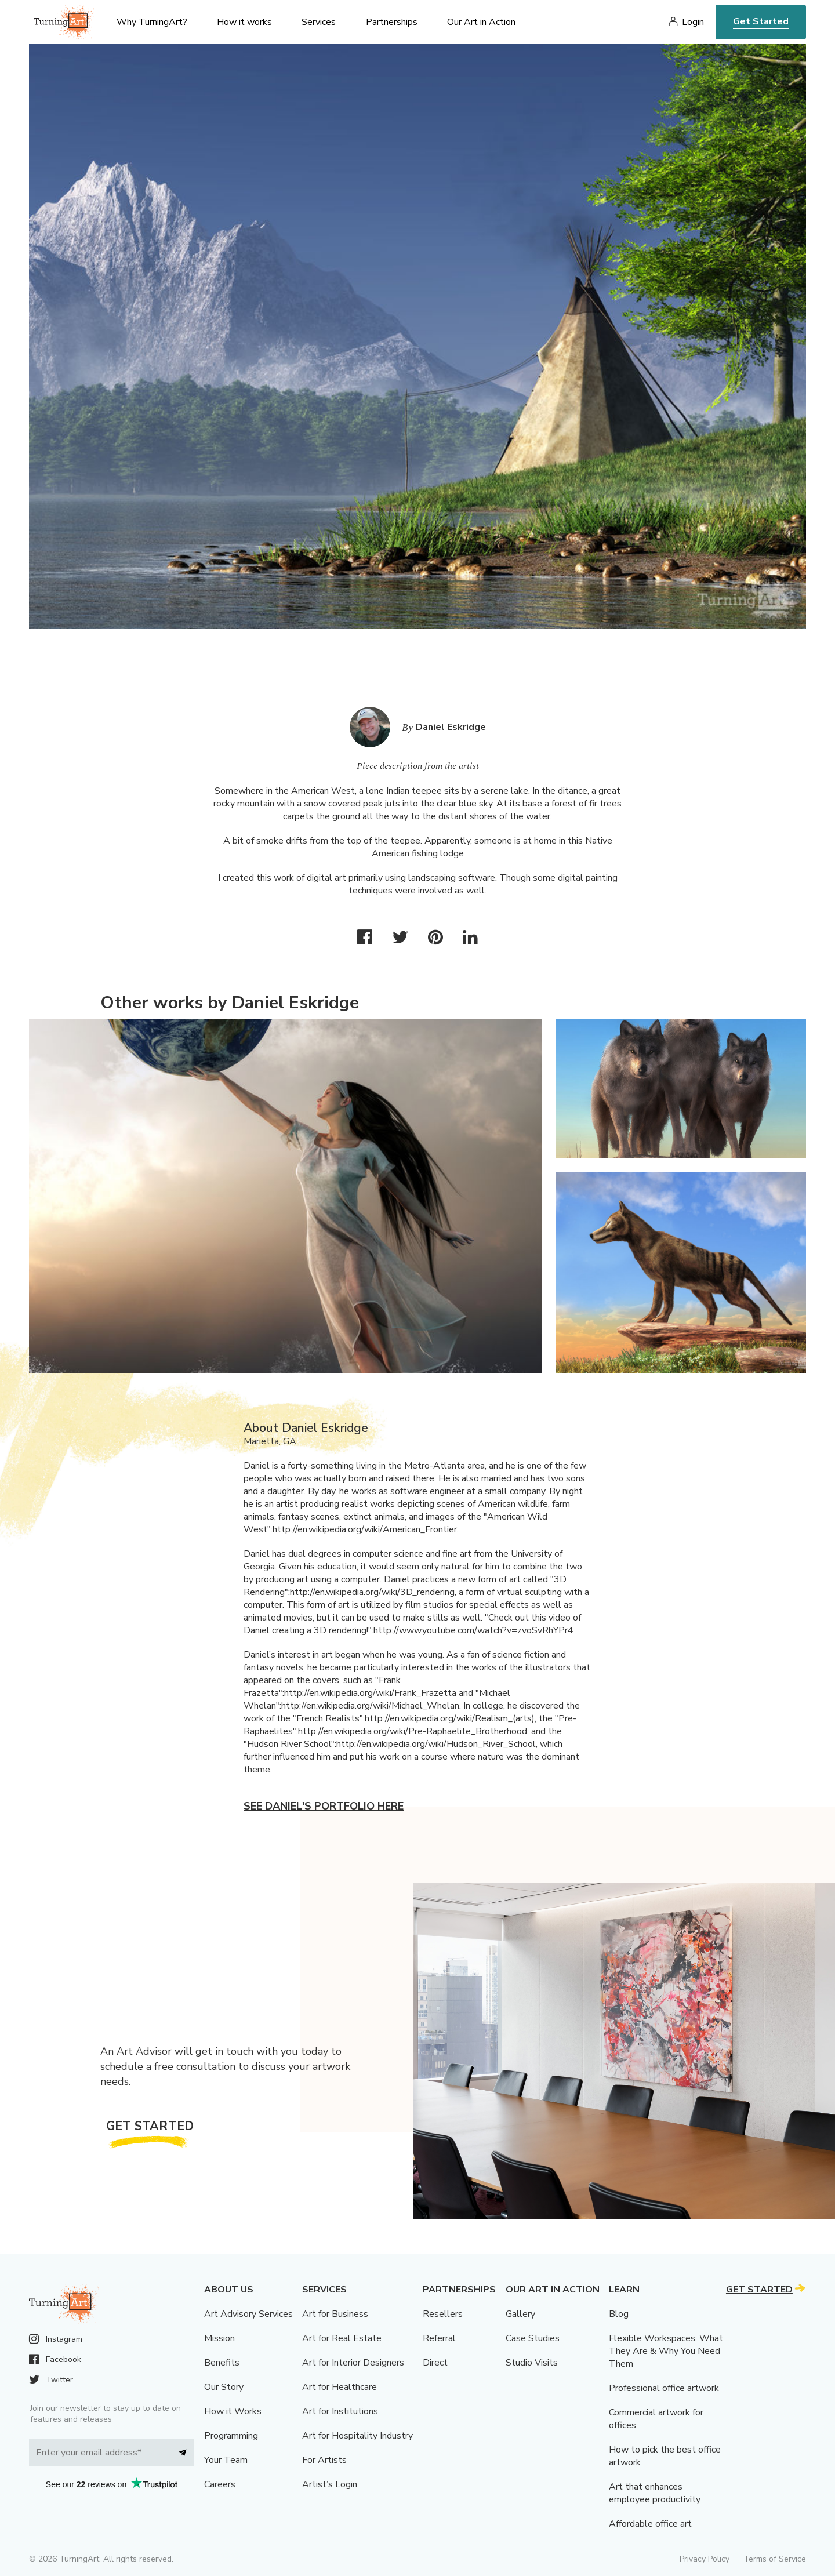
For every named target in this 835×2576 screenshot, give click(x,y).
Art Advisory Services (248, 2314)
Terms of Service (774, 2558)
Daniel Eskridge (451, 727)
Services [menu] (319, 22)
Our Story (224, 2387)
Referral (439, 2338)
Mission (219, 2338)
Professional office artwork (664, 2388)
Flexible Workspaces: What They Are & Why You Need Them (666, 2351)
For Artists (324, 2460)
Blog (619, 2314)
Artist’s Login (329, 2484)
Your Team (226, 2460)
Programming (231, 2435)
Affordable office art (650, 2523)
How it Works (233, 2411)
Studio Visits (532, 2362)
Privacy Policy (704, 2558)
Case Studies (533, 2338)
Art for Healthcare (339, 2387)
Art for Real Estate (342, 2338)
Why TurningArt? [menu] (152, 22)
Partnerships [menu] (392, 22)
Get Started (761, 21)
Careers (219, 2484)
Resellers (443, 2314)
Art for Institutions (340, 2411)
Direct (435, 2362)
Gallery (520, 2314)
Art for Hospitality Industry (357, 2435)
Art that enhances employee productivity (654, 2493)
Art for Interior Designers (353, 2362)
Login (693, 22)
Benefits (221, 2362)
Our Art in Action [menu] (481, 22)
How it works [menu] (244, 22)
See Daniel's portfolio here (324, 1806)
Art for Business (335, 2314)
